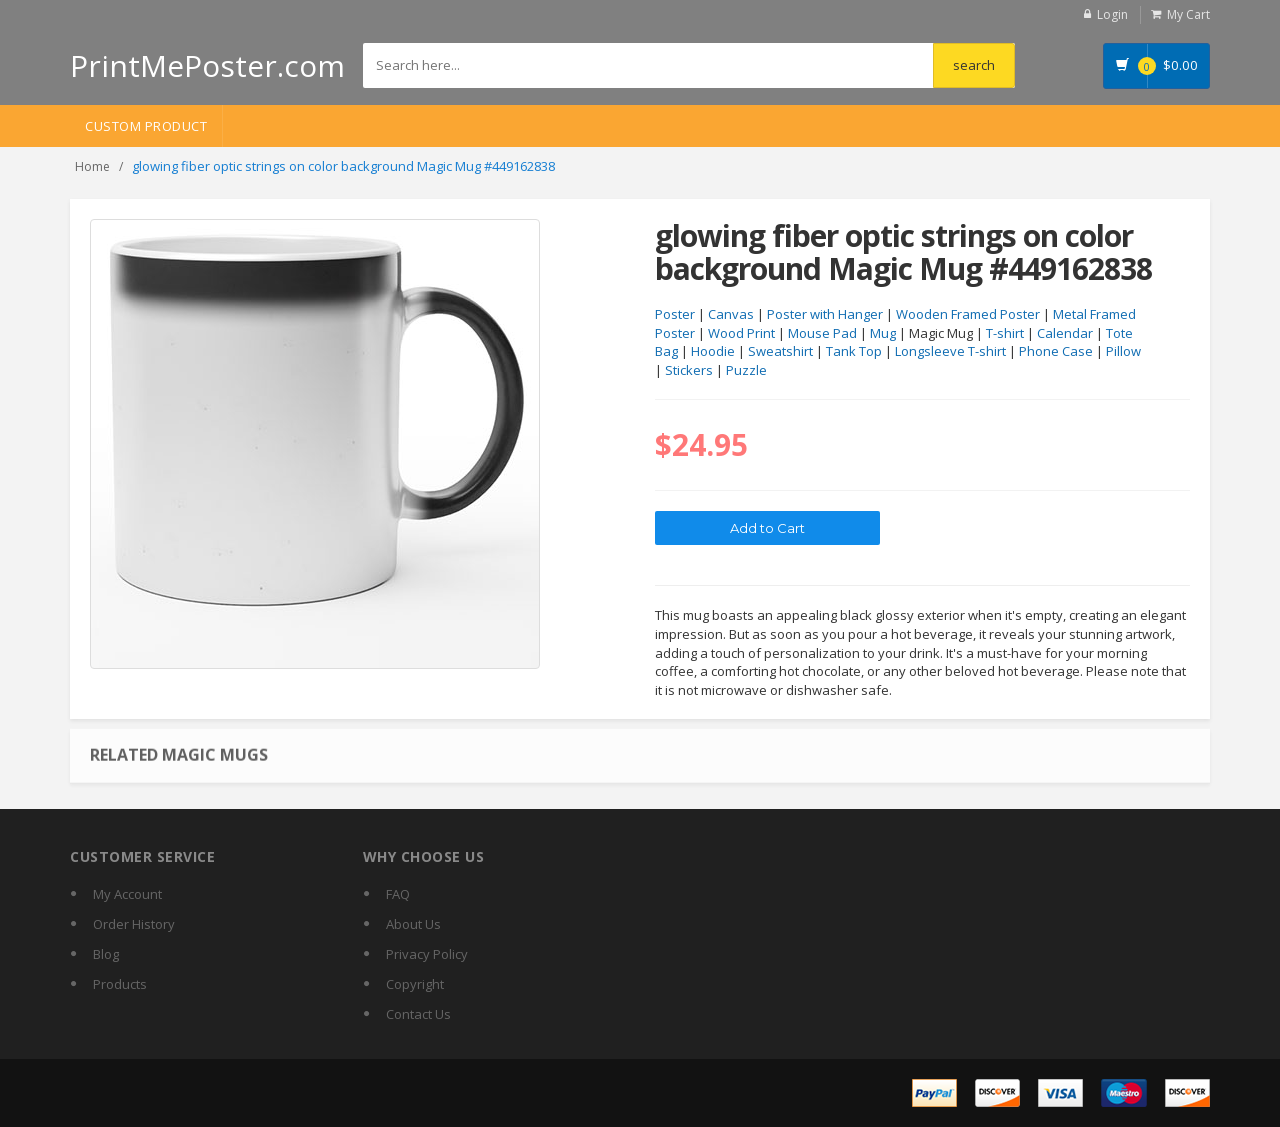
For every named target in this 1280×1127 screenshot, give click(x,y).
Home (92, 166)
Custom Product (146, 126)
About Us (413, 924)
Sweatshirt (780, 351)
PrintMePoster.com (207, 65)
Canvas (731, 314)
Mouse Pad (822, 333)
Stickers (689, 370)
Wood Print (741, 333)
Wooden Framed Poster (968, 314)
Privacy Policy (427, 954)
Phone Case (1056, 351)
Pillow (1123, 351)
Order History (134, 924)
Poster (675, 314)
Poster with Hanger (825, 314)
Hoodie (713, 351)
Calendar (1065, 333)
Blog (106, 954)
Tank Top (854, 351)
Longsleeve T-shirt (950, 351)
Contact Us (418, 1014)
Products (120, 984)
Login (1112, 14)
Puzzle (746, 370)
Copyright (415, 984)
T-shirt (1005, 333)
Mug (883, 333)
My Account (127, 894)
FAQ (398, 894)
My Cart (1188, 14)
